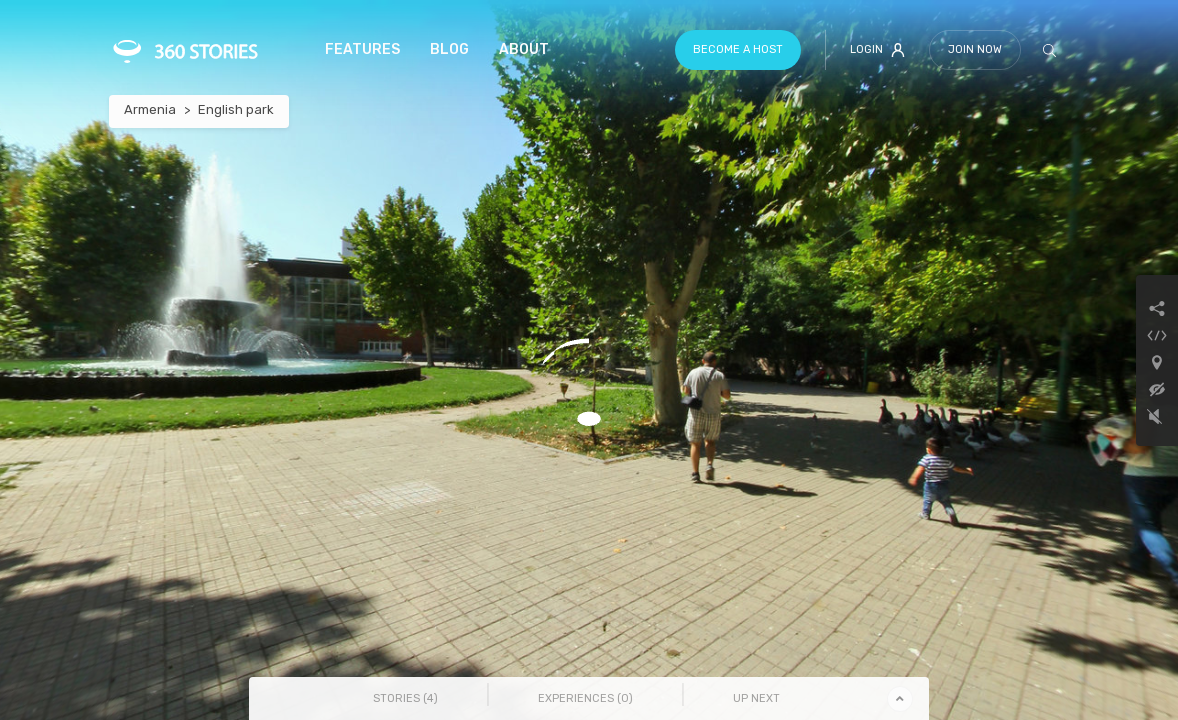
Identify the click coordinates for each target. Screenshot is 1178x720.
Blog (449, 49)
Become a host (738, 49)
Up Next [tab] (756, 698)
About (524, 49)
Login (877, 50)
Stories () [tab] (405, 698)
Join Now (975, 49)
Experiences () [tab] (585, 698)
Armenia (150, 109)
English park (236, 109)
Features (362, 49)
